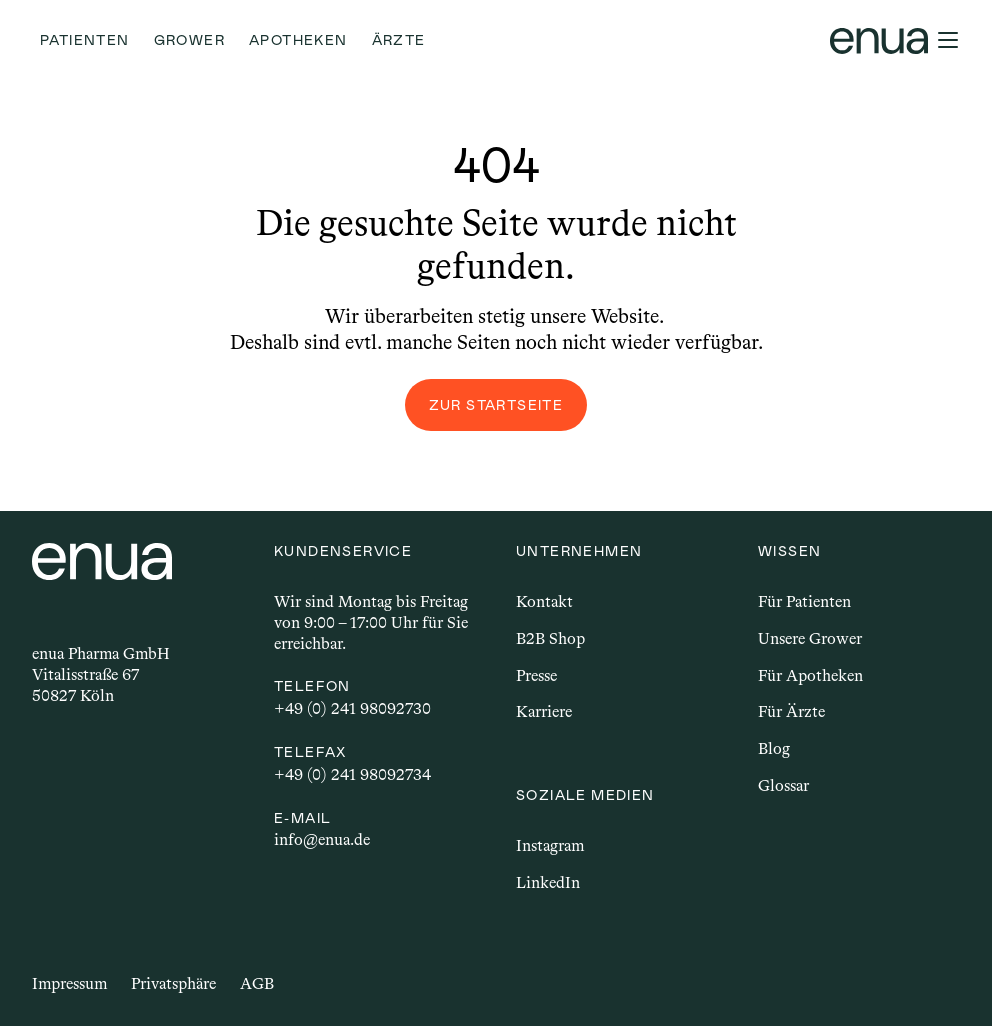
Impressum (69, 983)
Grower (189, 40)
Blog (774, 748)
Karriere (544, 711)
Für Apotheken (810, 675)
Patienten (85, 40)
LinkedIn (548, 882)
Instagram (550, 845)
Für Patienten (804, 601)
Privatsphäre (173, 983)
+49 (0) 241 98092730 (352, 708)
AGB (257, 983)
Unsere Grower (810, 638)
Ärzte (399, 40)
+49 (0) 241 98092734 (352, 774)
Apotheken (298, 40)
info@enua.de (322, 839)
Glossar (783, 785)
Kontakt (544, 601)
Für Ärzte (791, 711)
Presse (536, 675)
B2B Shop (550, 638)
